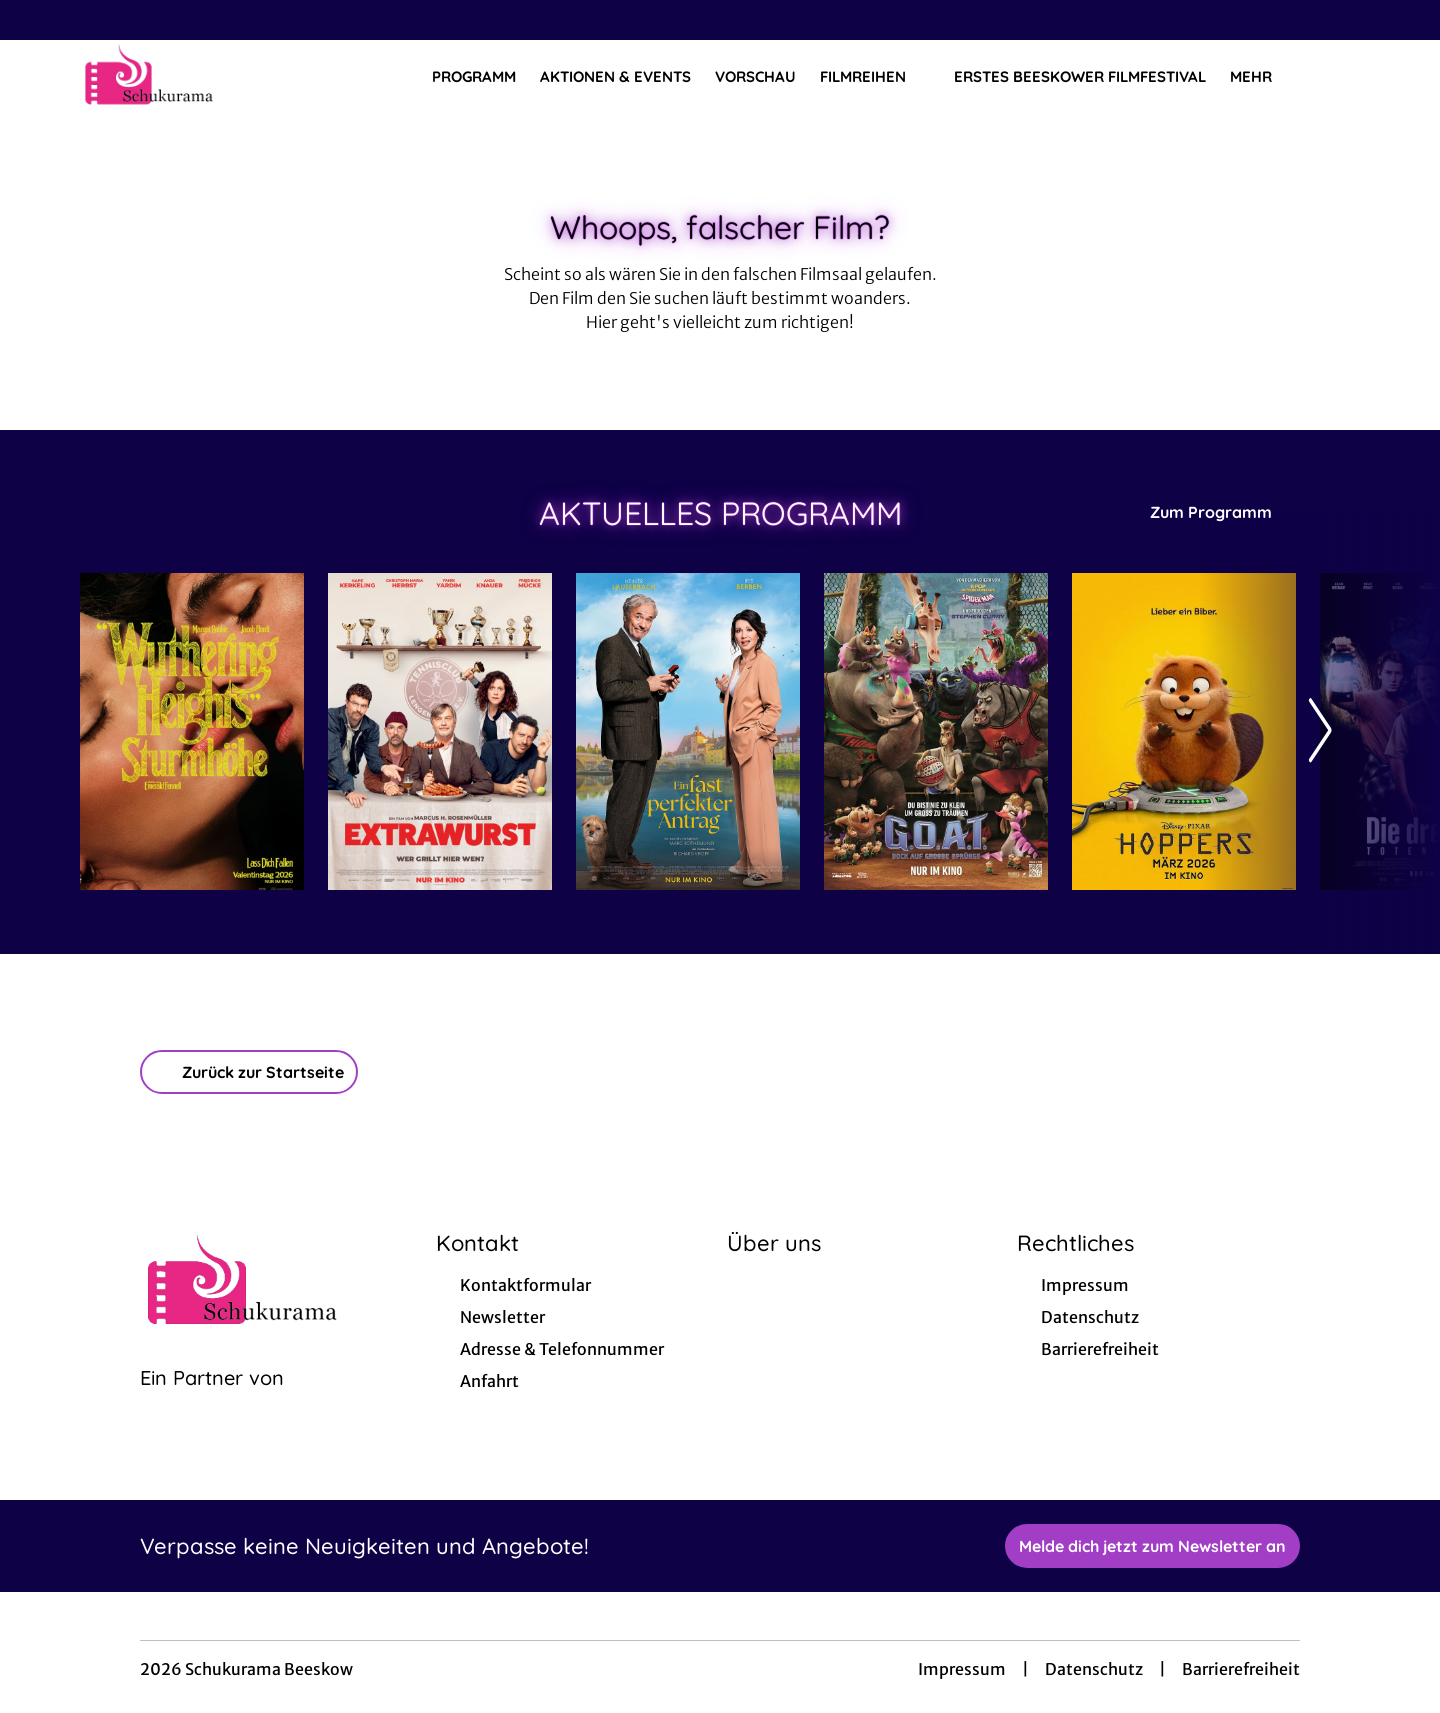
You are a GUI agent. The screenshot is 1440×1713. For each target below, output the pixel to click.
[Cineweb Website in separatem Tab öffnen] (212, 1403)
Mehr (1263, 77)
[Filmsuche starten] (1340, 76)
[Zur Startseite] (220, 76)
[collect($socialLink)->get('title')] (36, 20)
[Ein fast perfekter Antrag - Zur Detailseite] (688, 731)
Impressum (962, 1669)
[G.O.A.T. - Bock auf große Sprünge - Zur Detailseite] (936, 731)
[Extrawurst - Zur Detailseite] (440, 731)
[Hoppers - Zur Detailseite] (1184, 731)
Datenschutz (1094, 1669)
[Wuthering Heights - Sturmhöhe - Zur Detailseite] (192, 731)
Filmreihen (875, 77)
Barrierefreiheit (1241, 1669)
